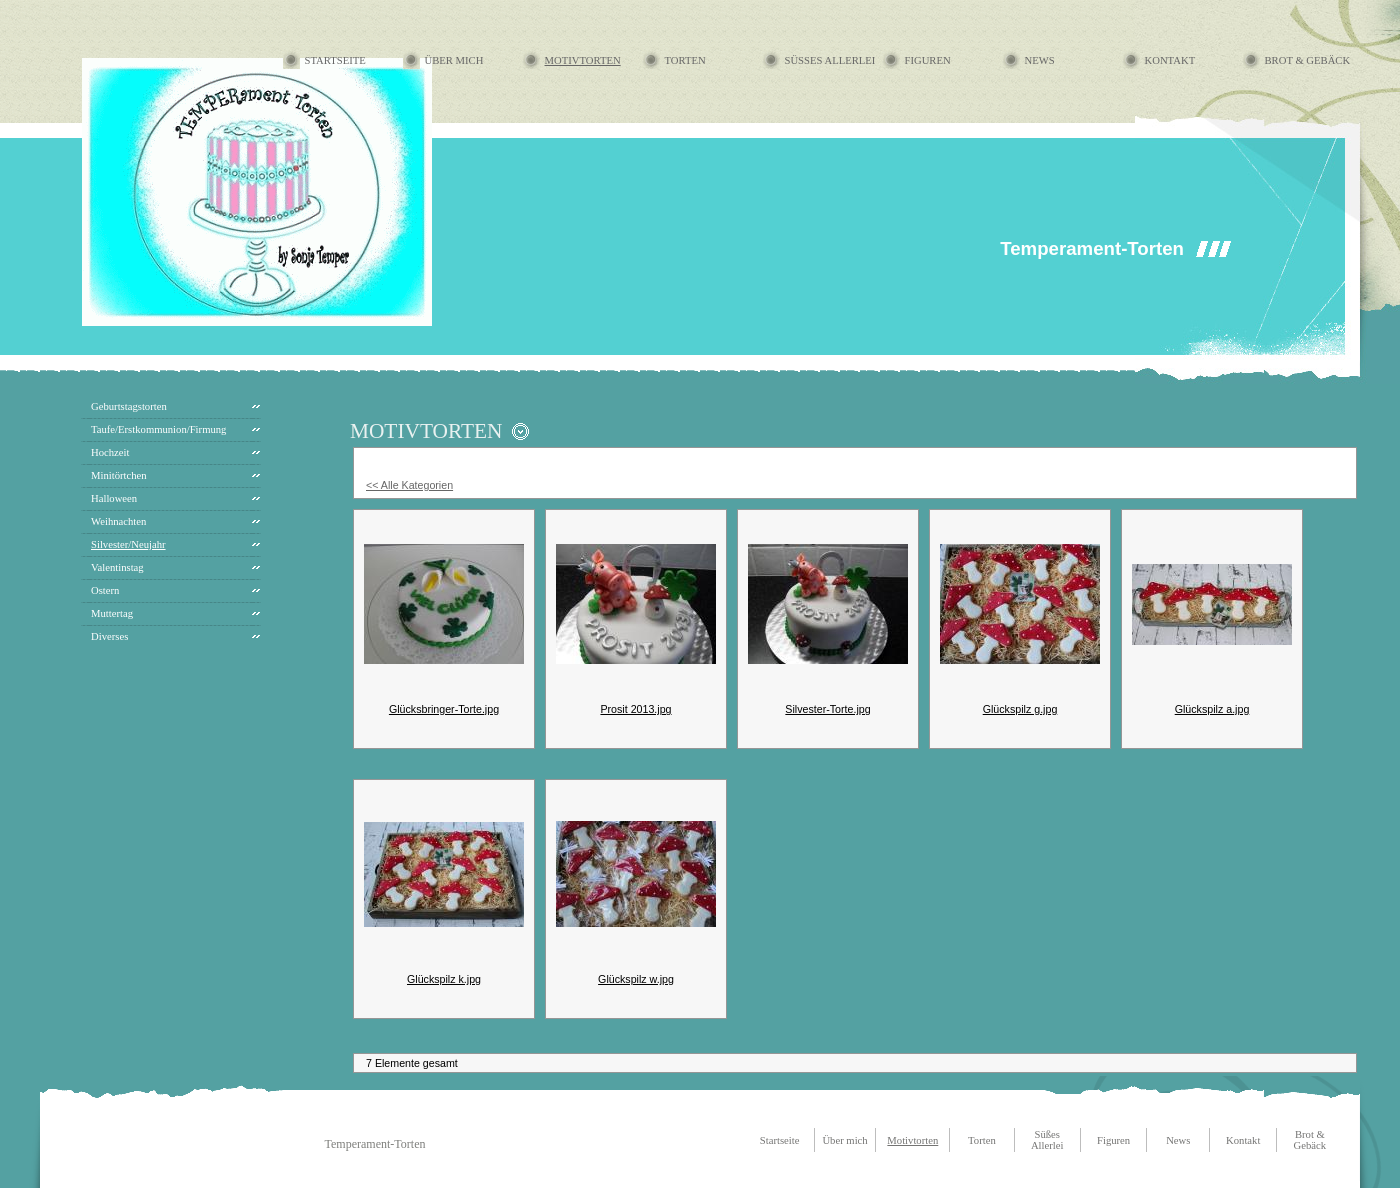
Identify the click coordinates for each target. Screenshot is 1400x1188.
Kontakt (1170, 60)
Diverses (109, 636)
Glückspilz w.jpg (636, 979)
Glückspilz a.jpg (1212, 709)
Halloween (114, 498)
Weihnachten (118, 521)
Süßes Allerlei (830, 60)
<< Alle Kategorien (409, 485)
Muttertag (112, 613)
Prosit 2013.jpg (635, 709)
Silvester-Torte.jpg (827, 709)
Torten (685, 60)
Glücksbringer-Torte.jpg (444, 709)
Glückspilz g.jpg (1020, 709)
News (1040, 60)
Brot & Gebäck (1308, 60)
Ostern (105, 590)
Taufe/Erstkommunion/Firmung (158, 429)
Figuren (928, 60)
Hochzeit (110, 452)
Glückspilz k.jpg (444, 979)
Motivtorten (583, 60)
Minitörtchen (119, 475)
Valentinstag (117, 567)
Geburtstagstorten (129, 406)
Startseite (335, 60)
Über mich (454, 60)
